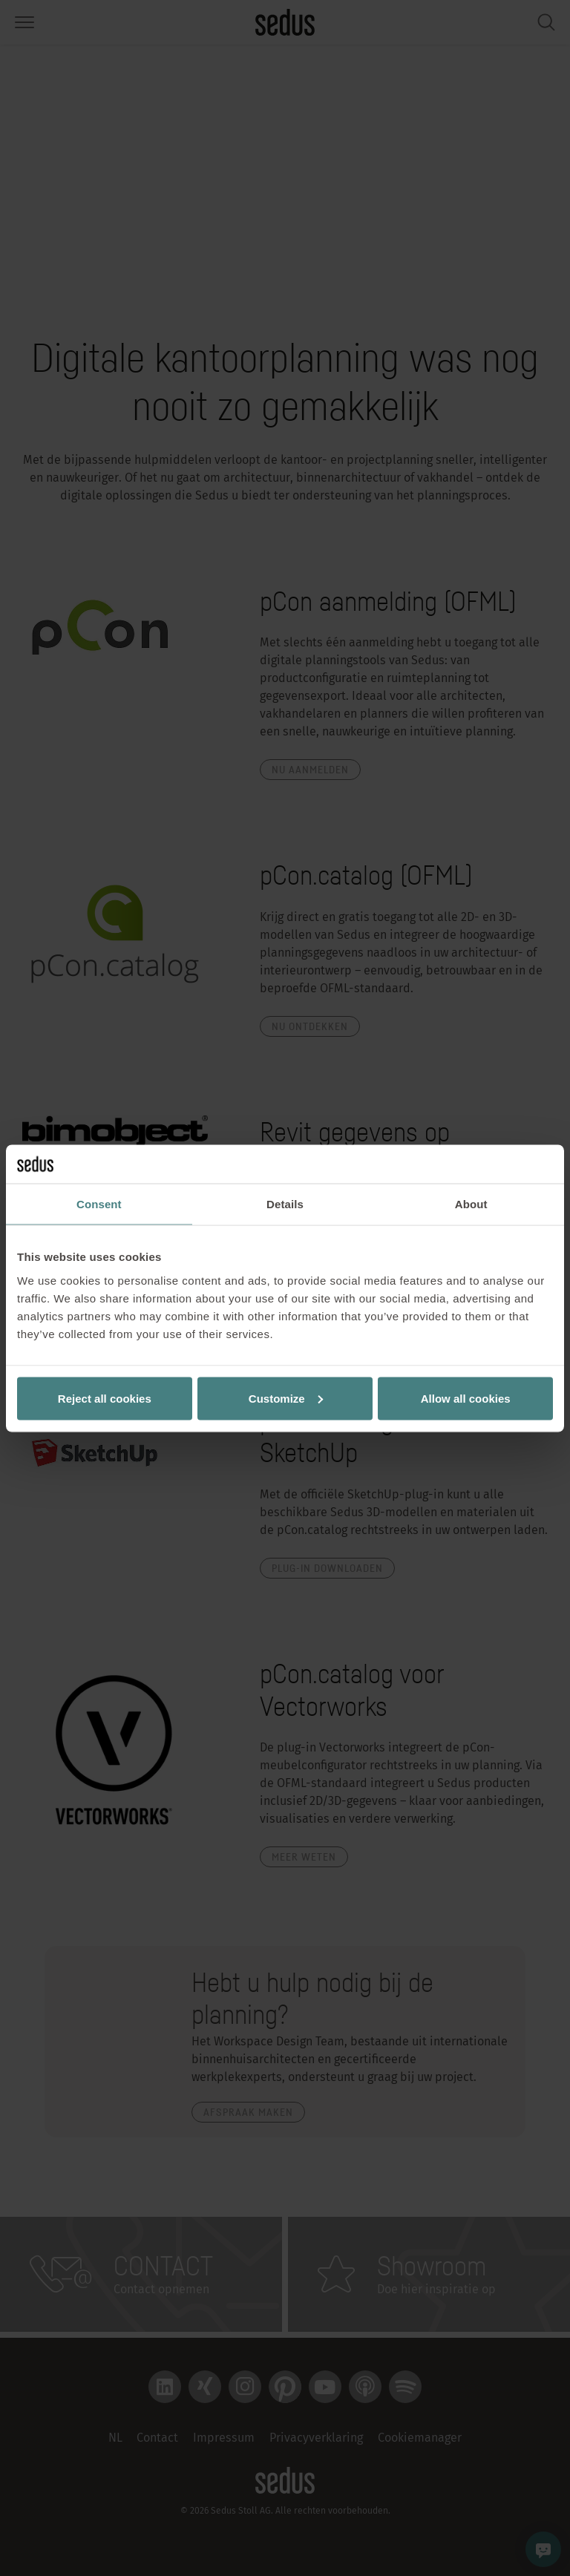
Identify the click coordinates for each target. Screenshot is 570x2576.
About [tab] (471, 1204)
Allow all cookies (466, 1398)
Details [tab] (285, 1204)
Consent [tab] (99, 1204)
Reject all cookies (104, 1398)
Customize (286, 1398)
